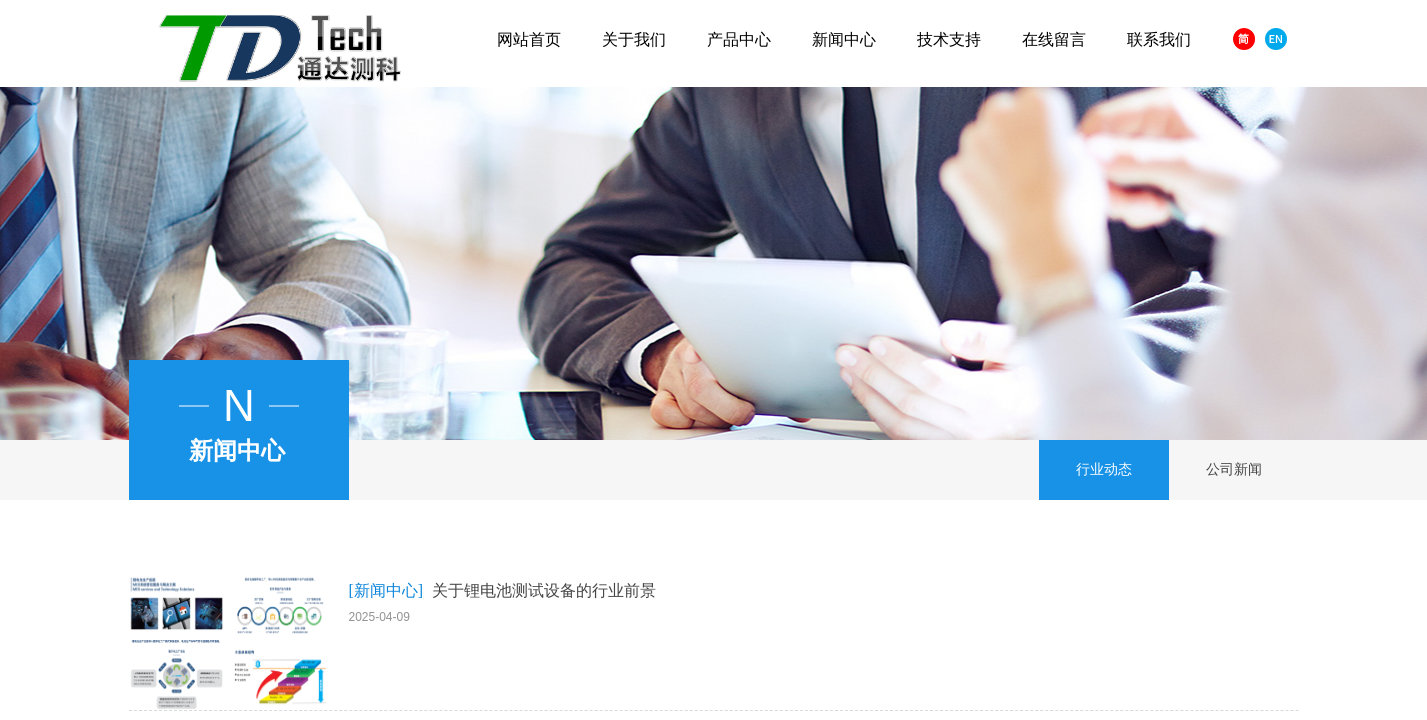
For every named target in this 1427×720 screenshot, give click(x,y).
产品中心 (739, 39)
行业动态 (1104, 469)
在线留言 (1054, 39)
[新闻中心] (386, 590)
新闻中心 (844, 39)
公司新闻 (1234, 469)
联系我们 (1159, 39)
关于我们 (634, 39)
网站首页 (529, 39)
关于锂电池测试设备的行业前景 (544, 590)
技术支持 (949, 39)
